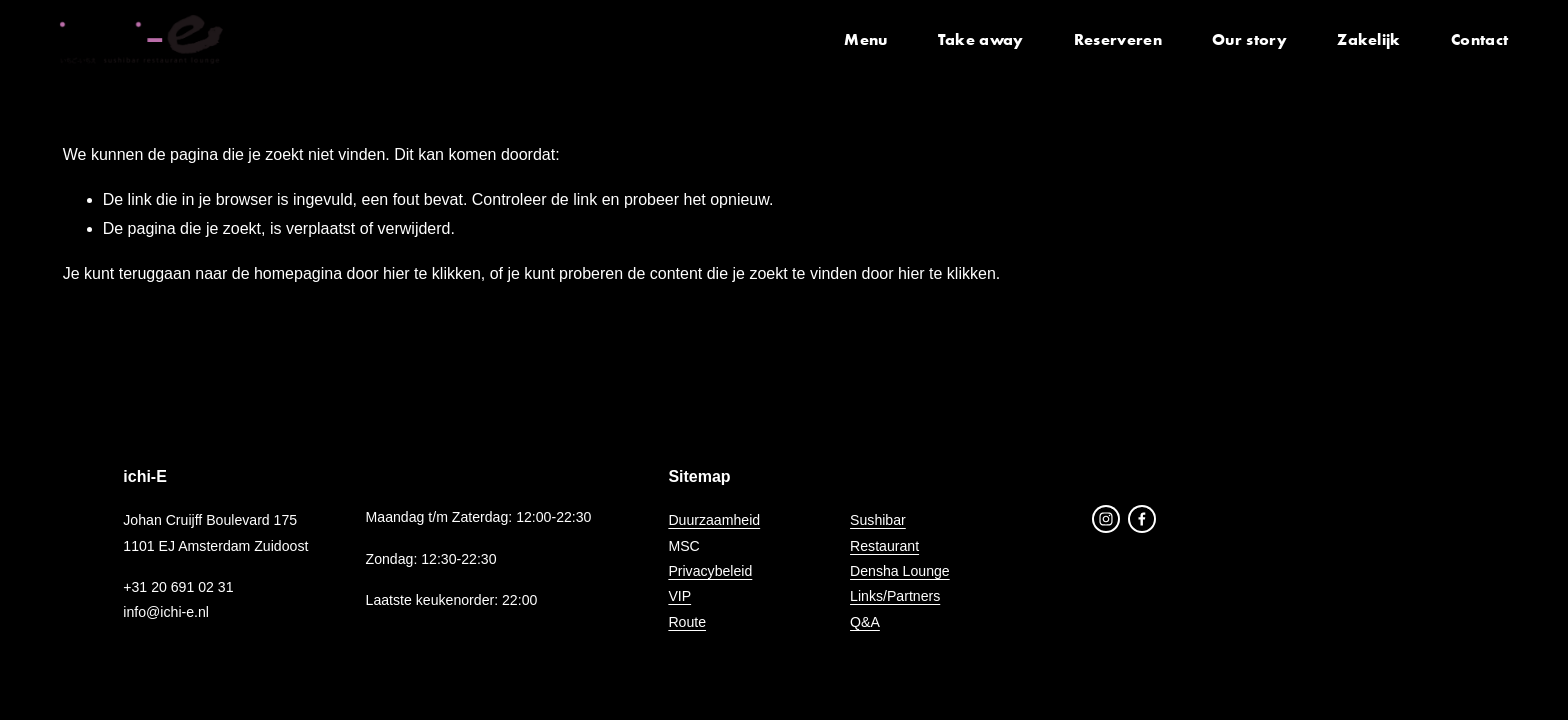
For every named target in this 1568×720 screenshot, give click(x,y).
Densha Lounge (900, 571)
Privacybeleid (710, 571)
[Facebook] (1142, 519)
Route (687, 622)
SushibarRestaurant (884, 532)
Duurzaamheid (714, 520)
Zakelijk (1366, 40)
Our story (1246, 40)
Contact (1476, 40)
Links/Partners (895, 596)
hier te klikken (432, 273)
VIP (679, 596)
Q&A (865, 622)
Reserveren (1115, 40)
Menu (862, 40)
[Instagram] (1106, 519)
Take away (978, 40)
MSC (683, 546)
